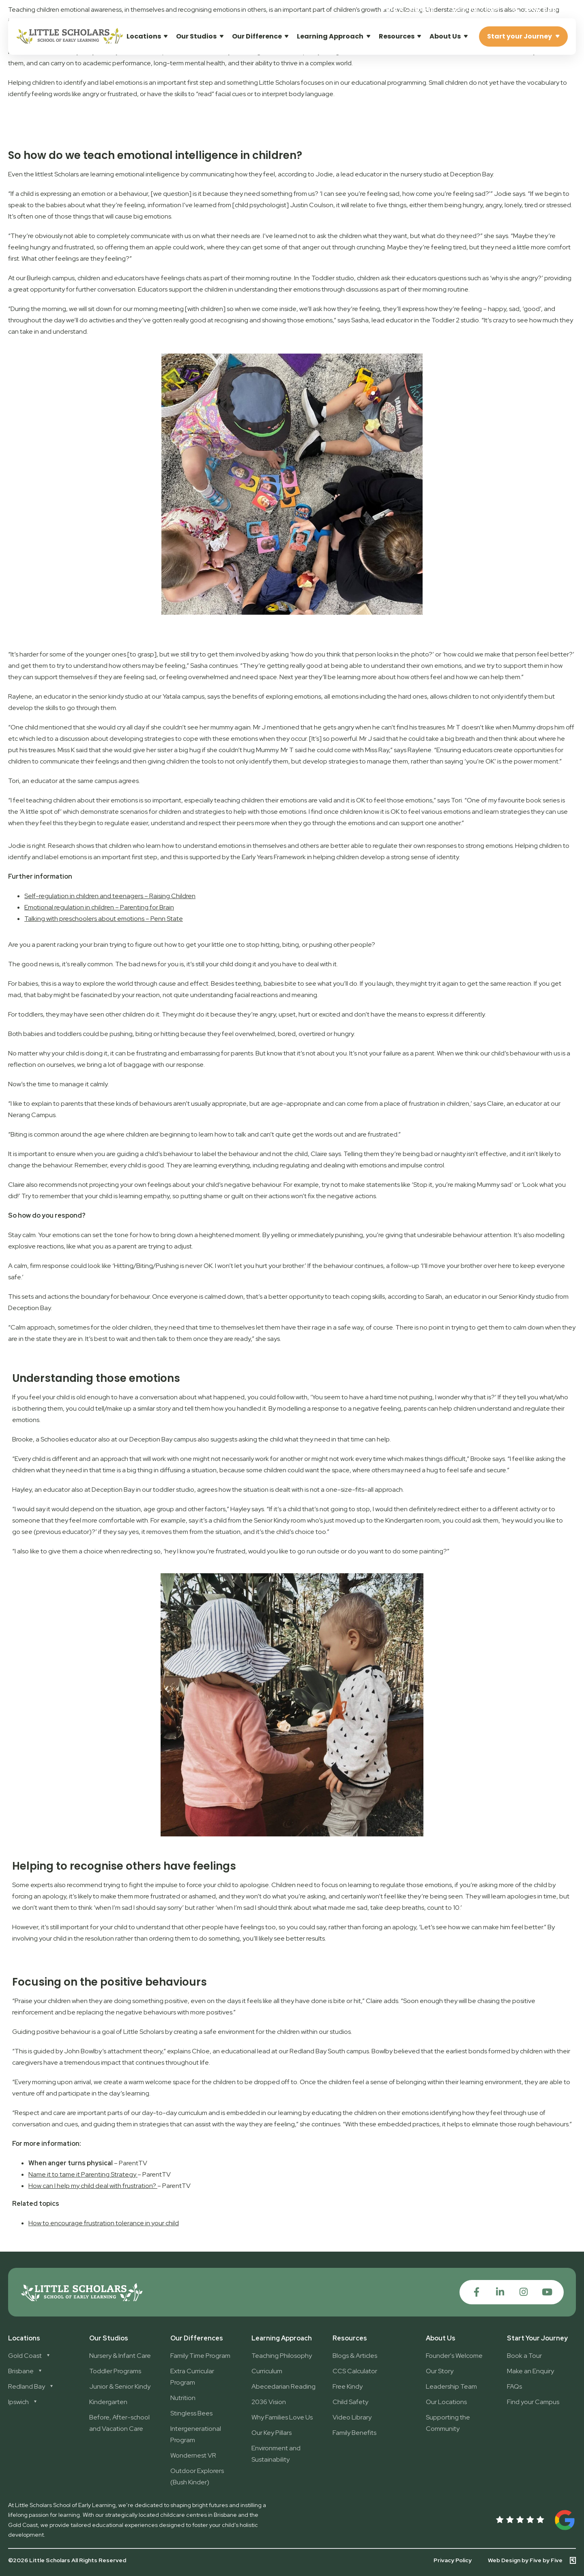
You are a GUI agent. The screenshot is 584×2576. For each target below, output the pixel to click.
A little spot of (40, 811)
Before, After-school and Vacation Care (119, 2423)
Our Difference (257, 36)
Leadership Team (451, 2386)
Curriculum (266, 2371)
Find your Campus (533, 2402)
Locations (144, 36)
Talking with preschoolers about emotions (84, 918)
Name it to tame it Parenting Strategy (82, 2174)
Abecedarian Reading (283, 2386)
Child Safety (350, 2402)
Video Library (352, 2417)
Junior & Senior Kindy (119, 2386)
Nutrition (182, 2398)
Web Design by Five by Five (525, 2560)
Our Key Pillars (271, 2432)
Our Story (439, 2371)
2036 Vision (268, 2402)
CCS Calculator (355, 2371)
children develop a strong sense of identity (397, 857)
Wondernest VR (193, 2455)
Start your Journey (519, 36)
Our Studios (196, 36)
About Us (445, 36)
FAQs (514, 2386)
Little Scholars (143, 2031)
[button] (474, 9)
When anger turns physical (70, 2163)
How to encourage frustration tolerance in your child (103, 2223)
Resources (396, 36)
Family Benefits (354, 2432)
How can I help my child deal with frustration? (92, 2185)
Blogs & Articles (355, 2355)
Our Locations (446, 2402)
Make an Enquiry (530, 2371)
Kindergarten (108, 2402)
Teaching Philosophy (281, 2355)
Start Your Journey (537, 2338)
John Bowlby (83, 2051)
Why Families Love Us (282, 2417)
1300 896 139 (539, 9)
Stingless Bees (191, 2413)
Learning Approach (330, 36)
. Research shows (69, 845)
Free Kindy (348, 2386)
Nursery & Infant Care (120, 2355)
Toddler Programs (115, 2371)
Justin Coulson (311, 205)
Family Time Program (200, 2355)
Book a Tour (524, 2355)
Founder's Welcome (454, 2355)
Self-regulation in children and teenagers (83, 896)
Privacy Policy (453, 2560)
